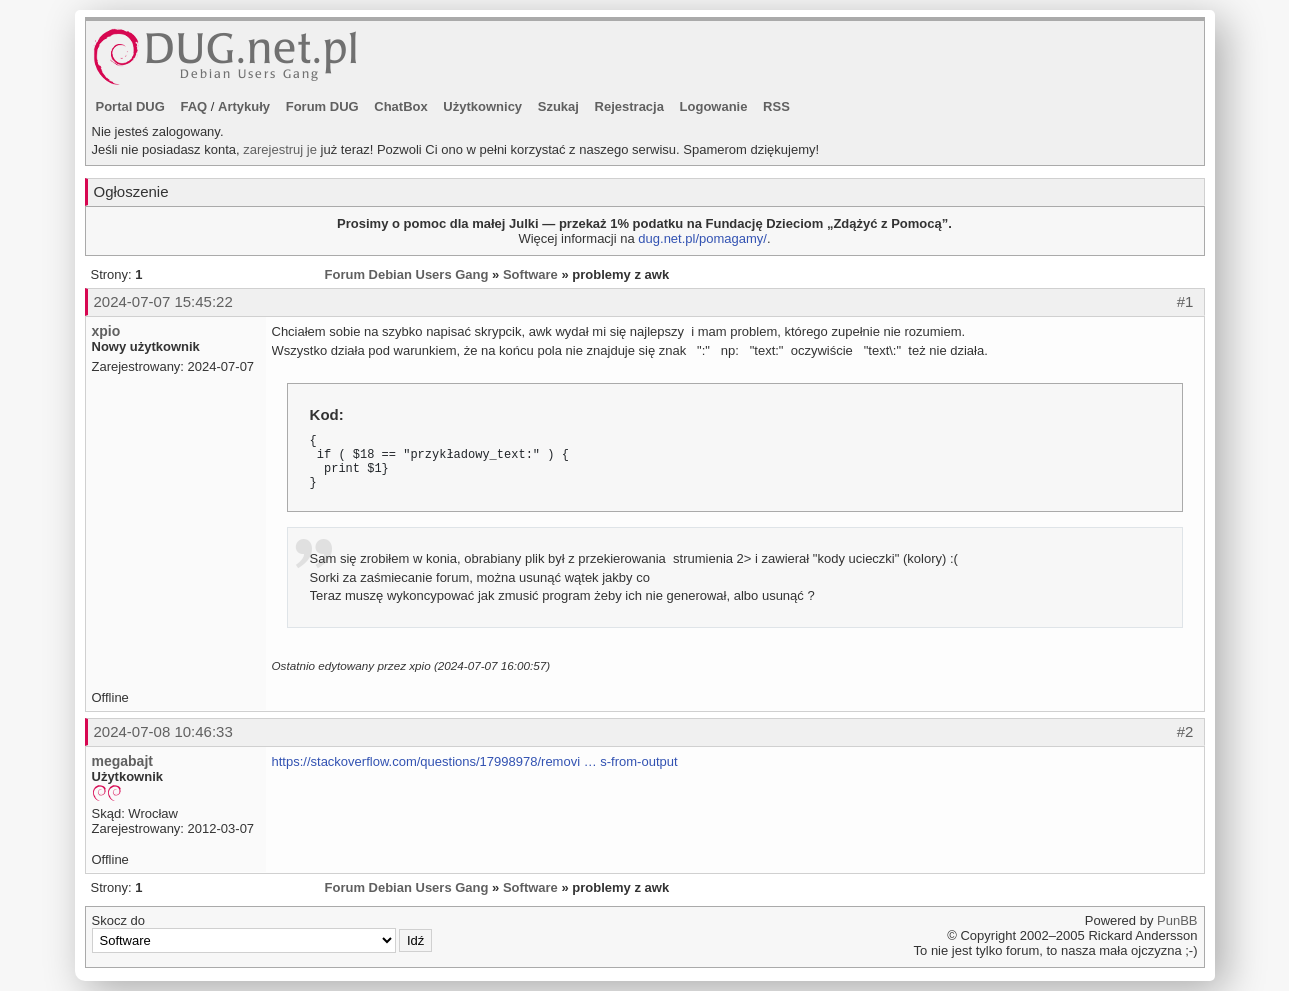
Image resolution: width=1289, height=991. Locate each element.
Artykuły (244, 106)
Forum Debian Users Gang (407, 274)
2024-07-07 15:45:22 (163, 301)
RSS (776, 106)
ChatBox (400, 106)
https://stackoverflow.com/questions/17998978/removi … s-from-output (475, 761)
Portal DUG (130, 106)
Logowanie (714, 106)
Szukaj (558, 106)
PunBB (1177, 920)
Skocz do (262, 933)
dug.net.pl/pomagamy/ (702, 238)
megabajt (122, 761)
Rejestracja (629, 106)
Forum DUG (322, 106)
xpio (106, 331)
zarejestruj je (280, 149)
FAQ (193, 106)
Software (530, 274)
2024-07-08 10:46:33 (163, 731)
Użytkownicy (482, 106)
